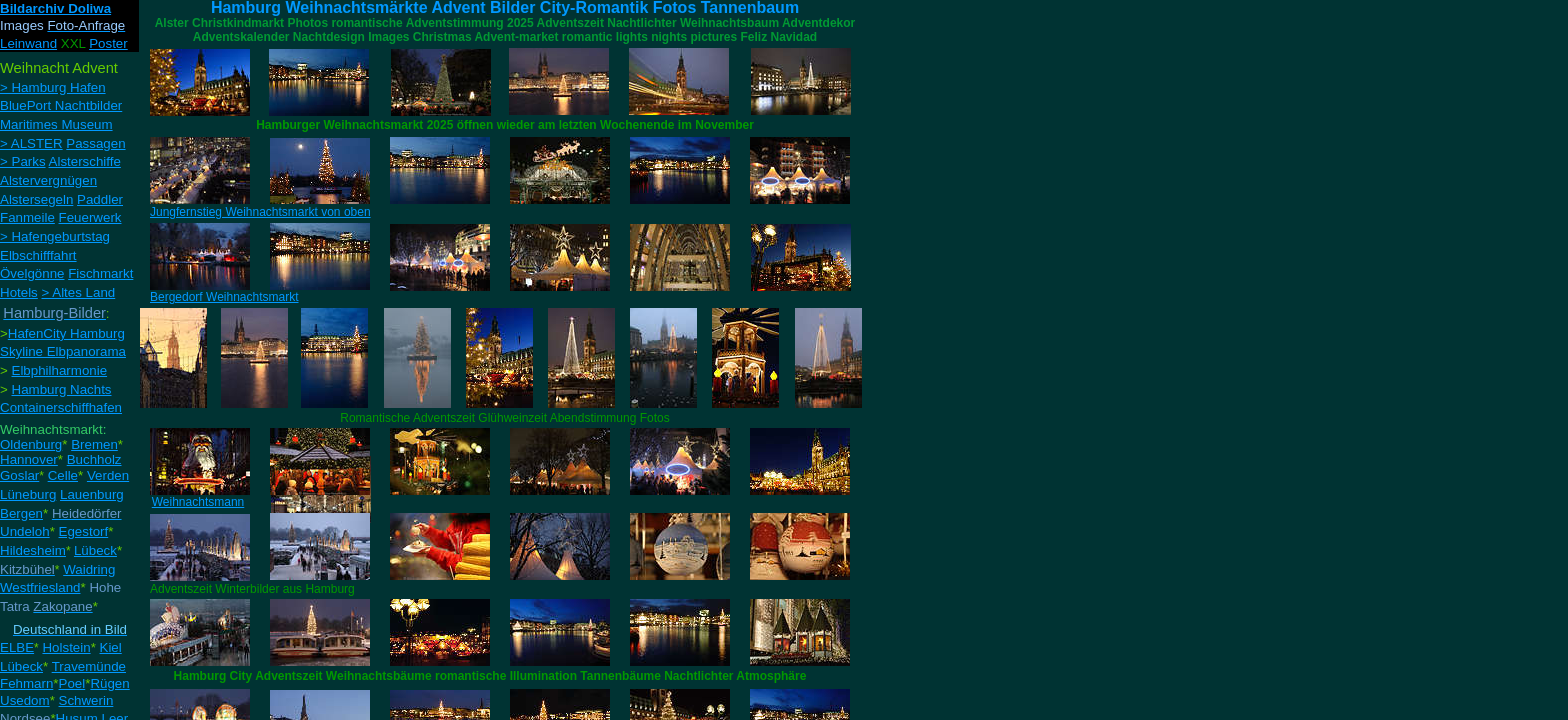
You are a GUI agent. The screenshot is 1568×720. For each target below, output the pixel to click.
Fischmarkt (100, 273)
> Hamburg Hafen (53, 87)
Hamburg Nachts (62, 389)
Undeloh (25, 531)
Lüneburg (28, 494)
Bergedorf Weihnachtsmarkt (224, 297)
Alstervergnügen (48, 180)
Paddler (100, 199)
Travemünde (89, 666)
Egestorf (84, 531)
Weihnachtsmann (198, 502)
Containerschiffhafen (61, 407)
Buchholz (94, 459)
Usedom (25, 700)
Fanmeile (27, 217)
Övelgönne (32, 273)
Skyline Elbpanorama (63, 351)
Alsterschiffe (85, 161)
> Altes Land (78, 292)
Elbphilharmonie (60, 370)
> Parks (23, 161)
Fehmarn (26, 683)
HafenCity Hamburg (66, 333)
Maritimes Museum (56, 124)
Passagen (95, 143)
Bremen (94, 444)
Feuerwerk (90, 217)
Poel (72, 683)
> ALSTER (31, 143)
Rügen (109, 683)
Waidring (89, 569)
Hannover (29, 459)
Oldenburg (31, 444)
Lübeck (95, 550)
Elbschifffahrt (38, 255)
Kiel (111, 647)
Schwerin (86, 700)
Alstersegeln (36, 199)
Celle (63, 475)
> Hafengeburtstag (55, 236)
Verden (108, 475)
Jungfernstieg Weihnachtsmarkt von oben (260, 212)
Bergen (21, 513)
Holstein (66, 647)
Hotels (19, 292)
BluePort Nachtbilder (61, 105)
